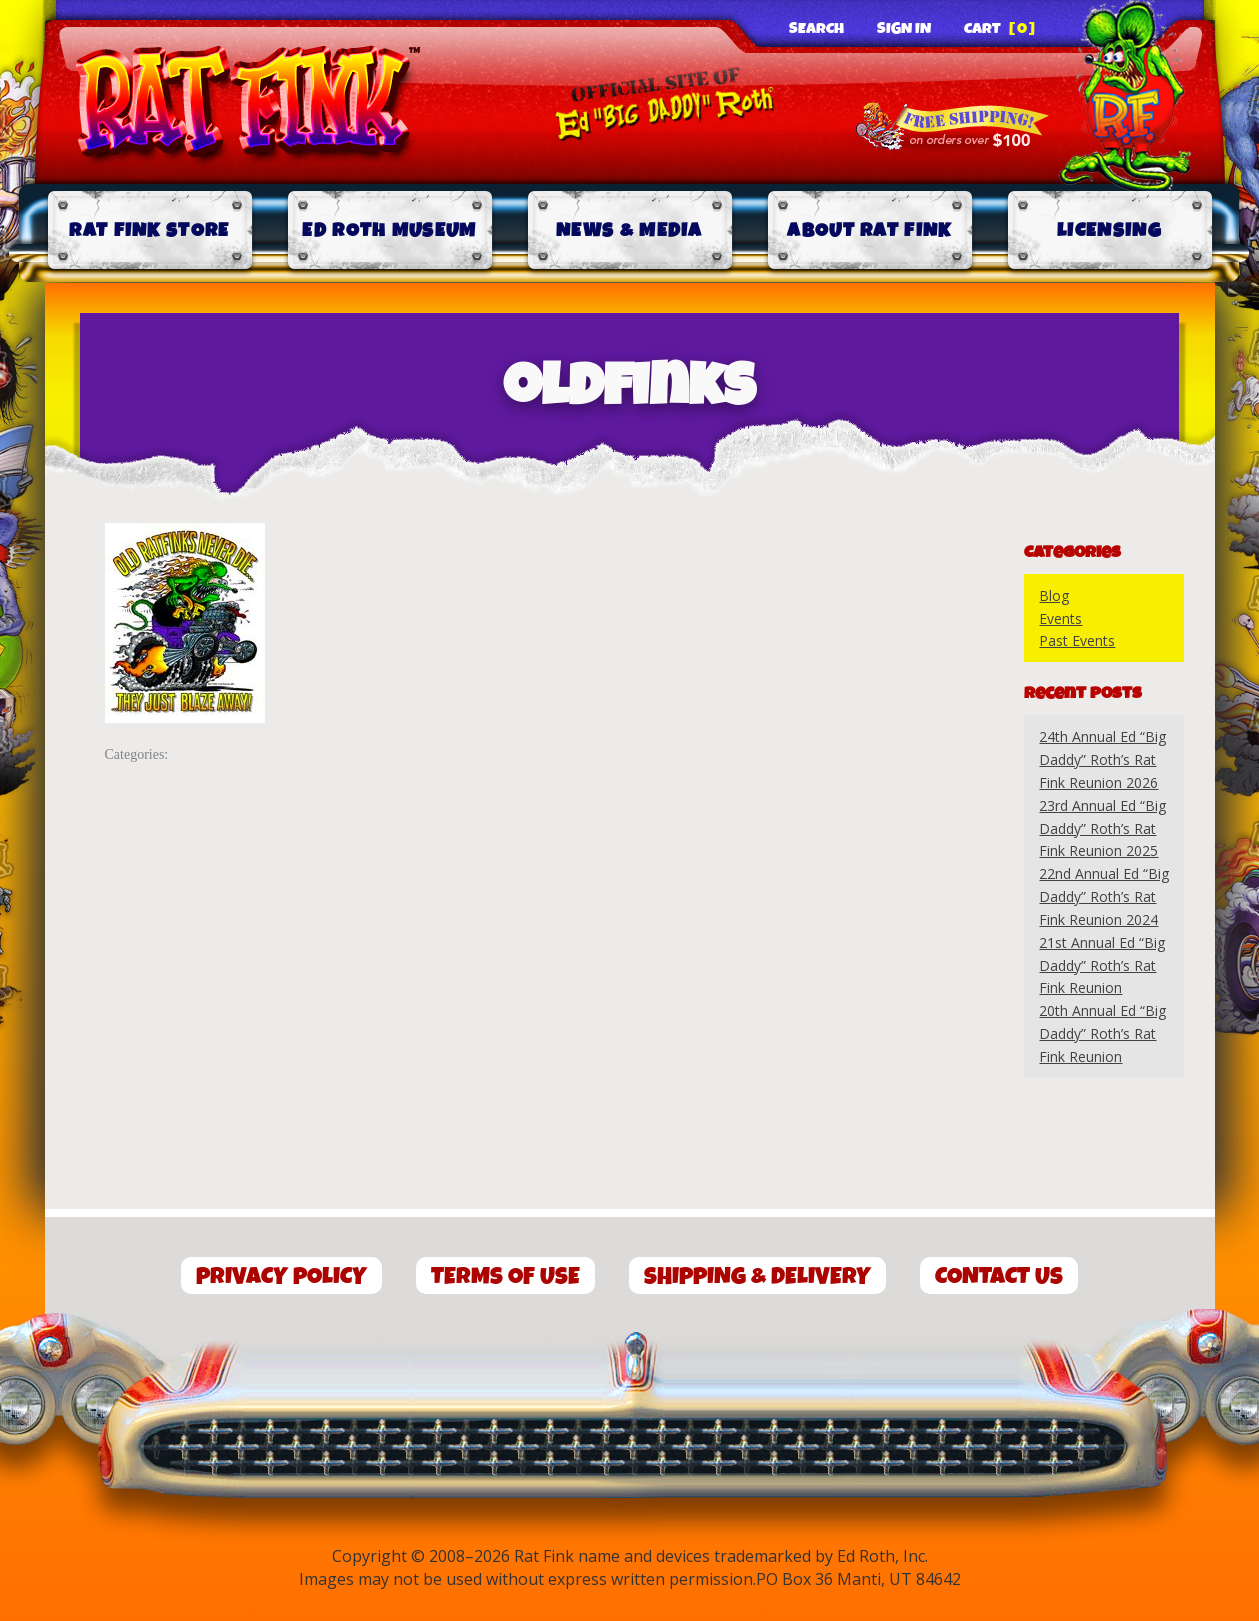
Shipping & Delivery (757, 1276)
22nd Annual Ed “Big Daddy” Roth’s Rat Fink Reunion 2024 (1104, 896)
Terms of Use (505, 1276)
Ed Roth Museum (389, 230)
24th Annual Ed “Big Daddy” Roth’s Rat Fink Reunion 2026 (1102, 759)
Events (1060, 618)
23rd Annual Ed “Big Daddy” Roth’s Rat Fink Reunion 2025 (1102, 828)
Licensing (1109, 230)
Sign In (904, 29)
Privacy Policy (281, 1276)
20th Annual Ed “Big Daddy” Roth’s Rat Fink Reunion (1102, 1033)
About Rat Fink (869, 230)
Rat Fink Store (149, 230)
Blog (1054, 595)
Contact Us (999, 1276)
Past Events (1077, 640)
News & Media (629, 230)
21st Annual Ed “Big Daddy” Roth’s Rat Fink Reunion (1102, 965)
